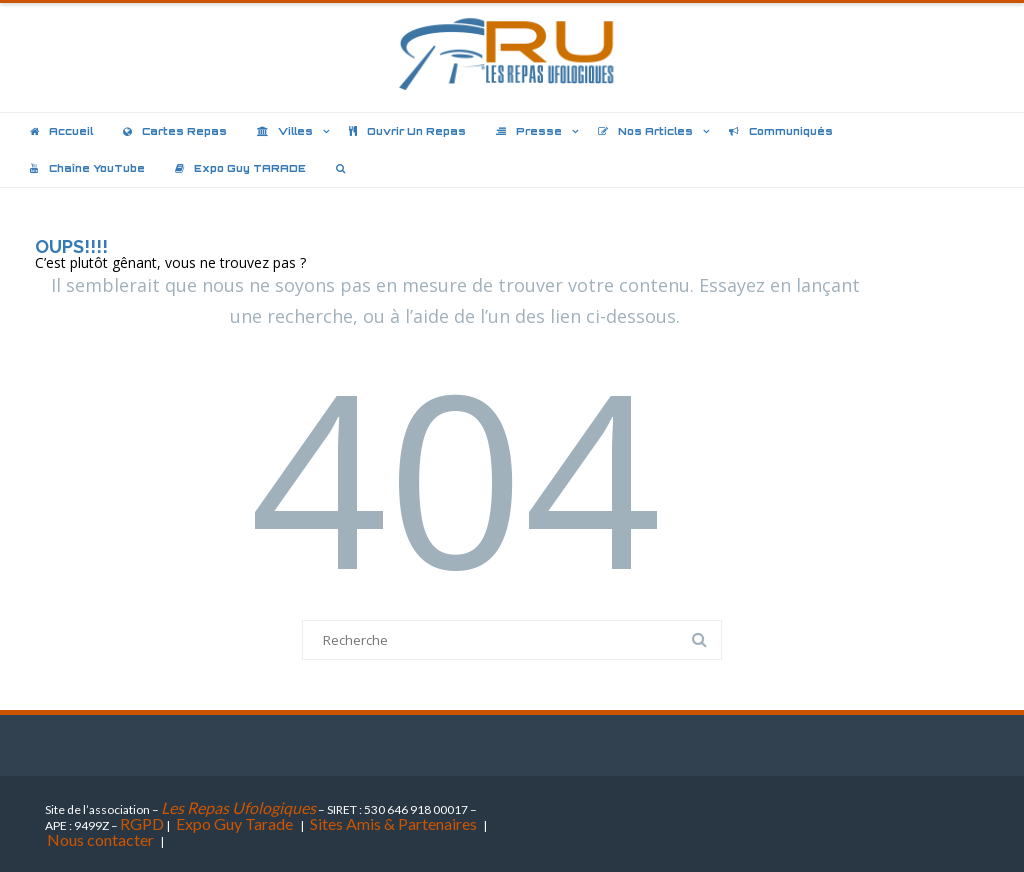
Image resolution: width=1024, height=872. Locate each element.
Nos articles (645, 131)
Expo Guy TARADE (240, 168)
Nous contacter (100, 839)
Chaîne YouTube (87, 168)
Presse (529, 131)
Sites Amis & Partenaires (393, 823)
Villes (285, 131)
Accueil (61, 131)
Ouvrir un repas (407, 131)
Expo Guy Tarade (236, 823)
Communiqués (781, 131)
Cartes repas (175, 131)
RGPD (142, 823)
